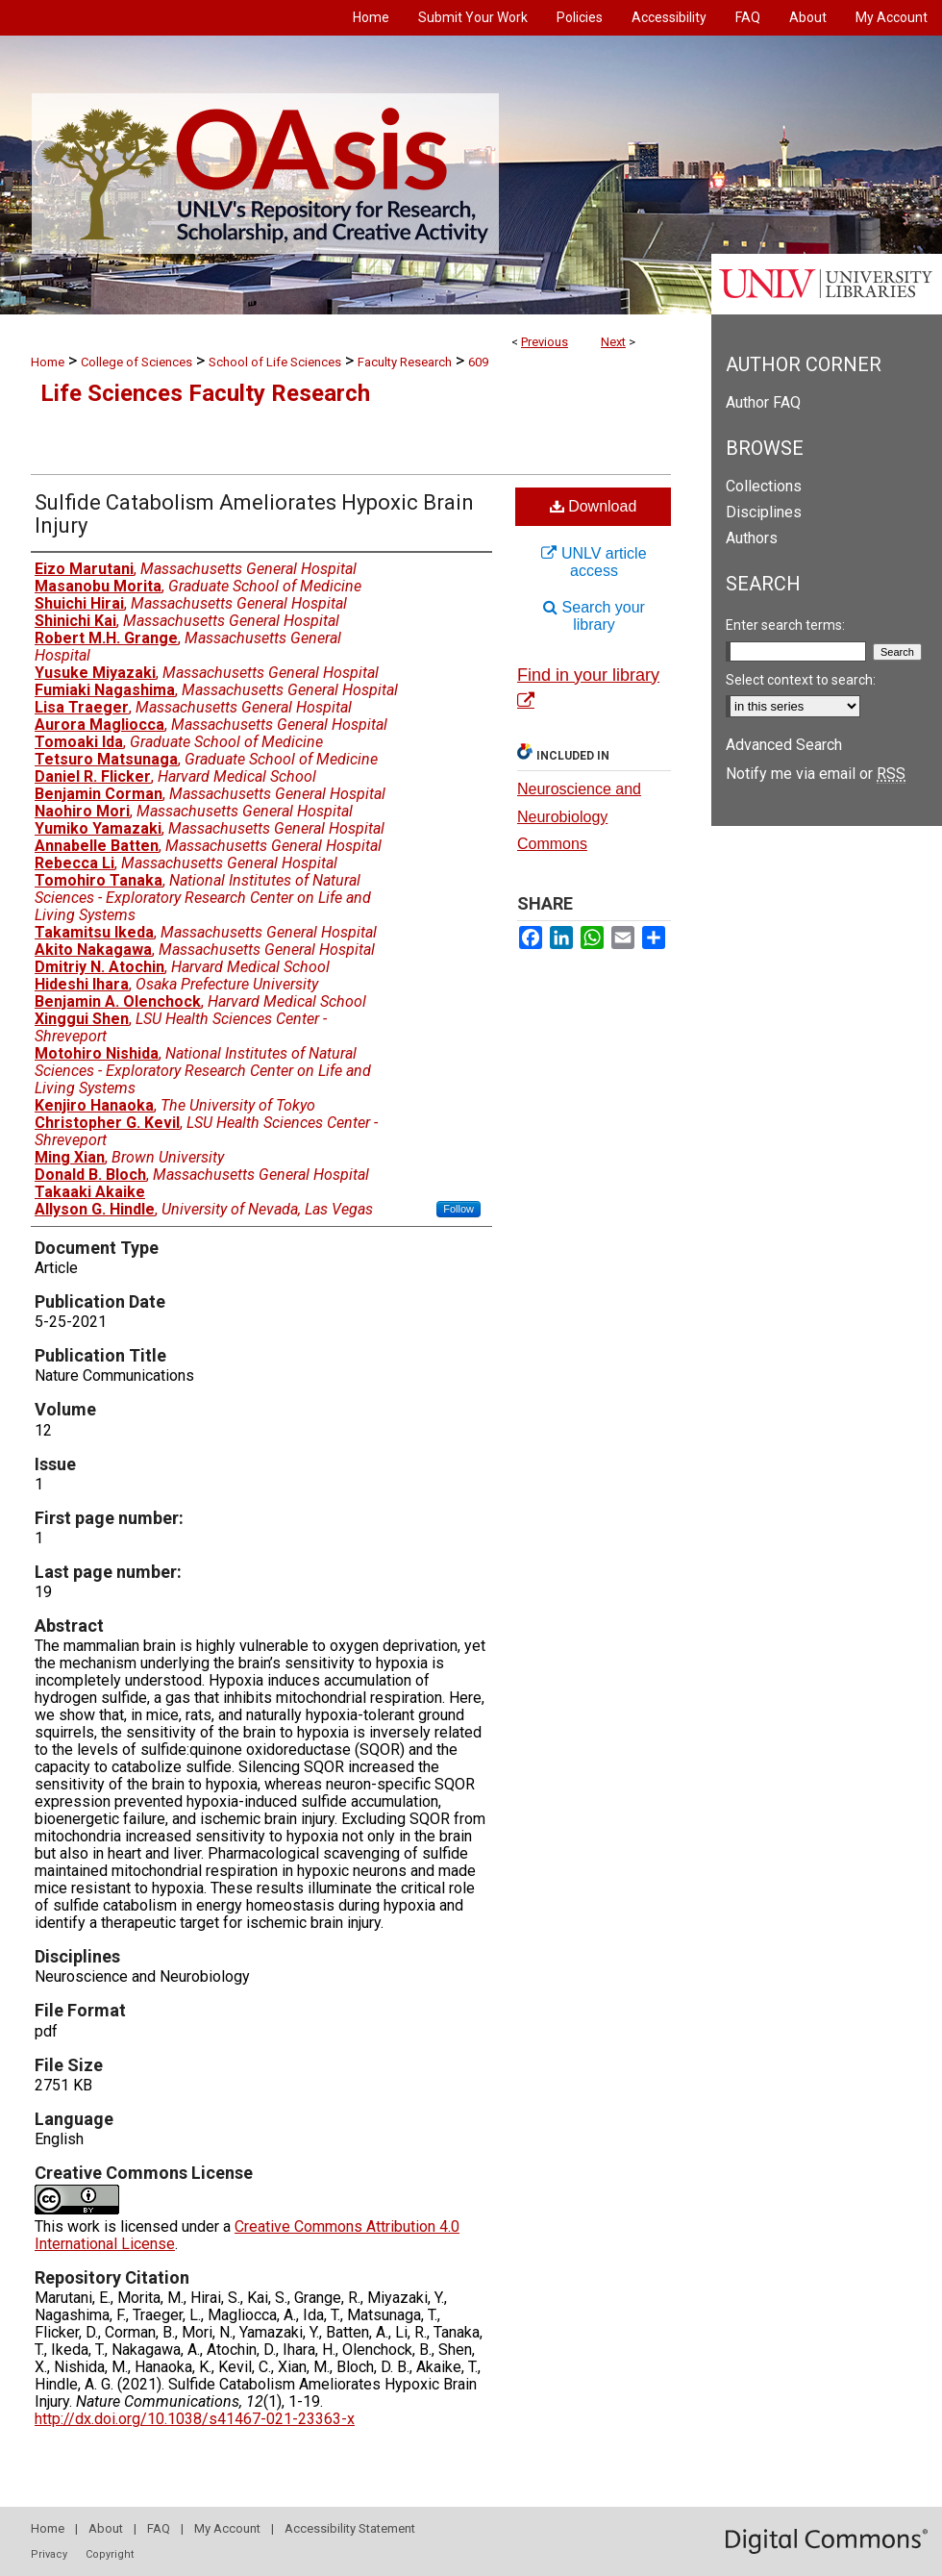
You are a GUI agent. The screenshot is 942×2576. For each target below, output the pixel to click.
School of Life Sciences (275, 362)
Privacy (49, 2554)
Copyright (110, 2554)
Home (47, 362)
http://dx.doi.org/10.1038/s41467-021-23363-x (195, 2419)
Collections (764, 486)
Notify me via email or (815, 773)
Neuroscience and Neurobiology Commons (579, 817)
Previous (544, 342)
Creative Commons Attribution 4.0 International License (247, 2235)
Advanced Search (784, 745)
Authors (752, 538)
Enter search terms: (785, 625)
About (105, 2528)
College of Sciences (136, 362)
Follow (458, 1208)
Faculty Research (405, 362)
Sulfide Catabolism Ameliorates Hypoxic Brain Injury (254, 514)
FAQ (158, 2528)
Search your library (594, 616)
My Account (227, 2528)
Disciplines (764, 512)
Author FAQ (763, 402)
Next (613, 342)
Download (593, 506)
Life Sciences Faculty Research (205, 393)
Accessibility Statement (350, 2528)
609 (478, 362)
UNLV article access (593, 562)
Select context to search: (801, 680)
